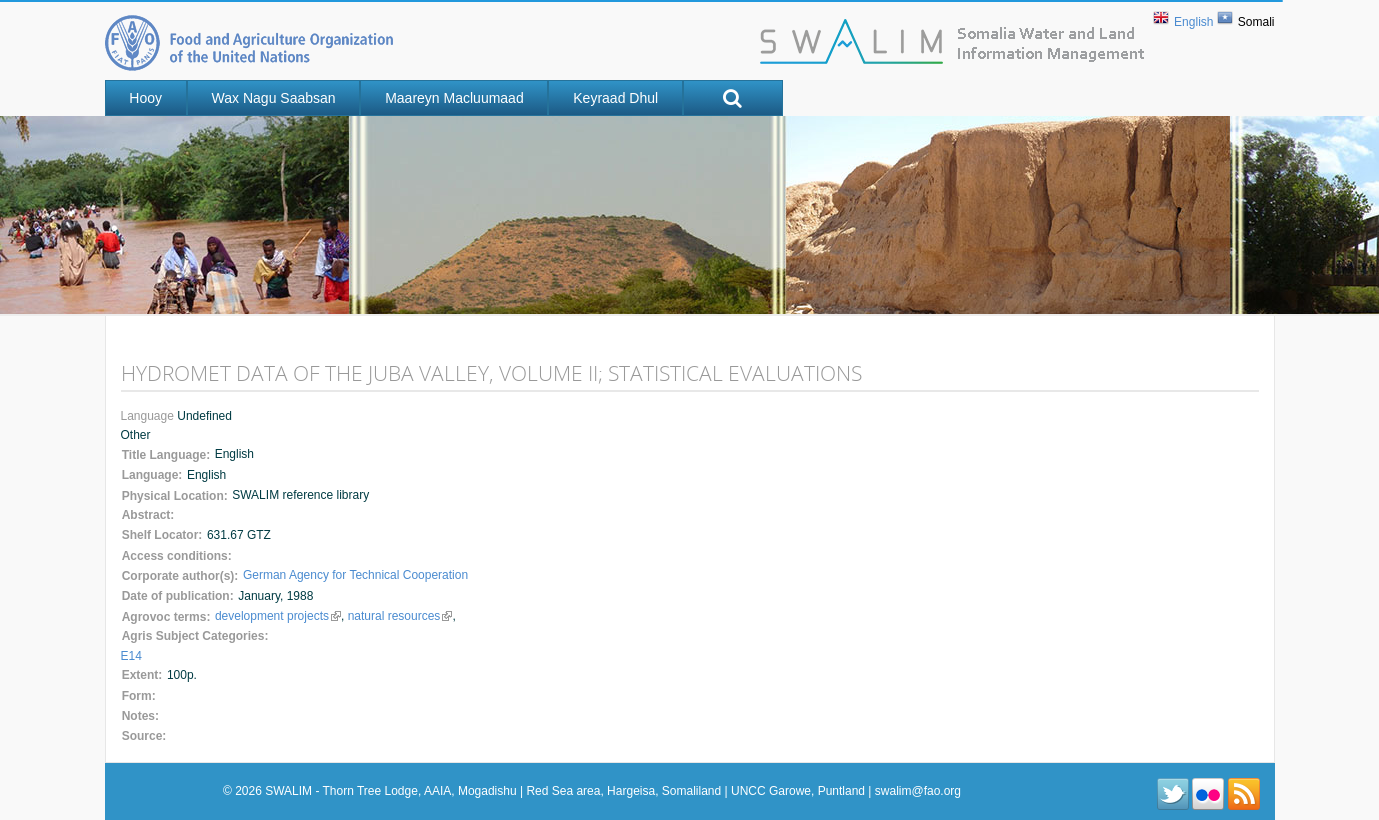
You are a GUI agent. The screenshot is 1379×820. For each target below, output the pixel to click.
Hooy (145, 98)
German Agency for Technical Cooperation (355, 575)
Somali (1256, 22)
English (1193, 22)
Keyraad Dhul (615, 98)
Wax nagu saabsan (274, 98)
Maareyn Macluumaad (454, 98)
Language (149, 416)
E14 (131, 656)
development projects (278, 616)
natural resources (400, 616)
